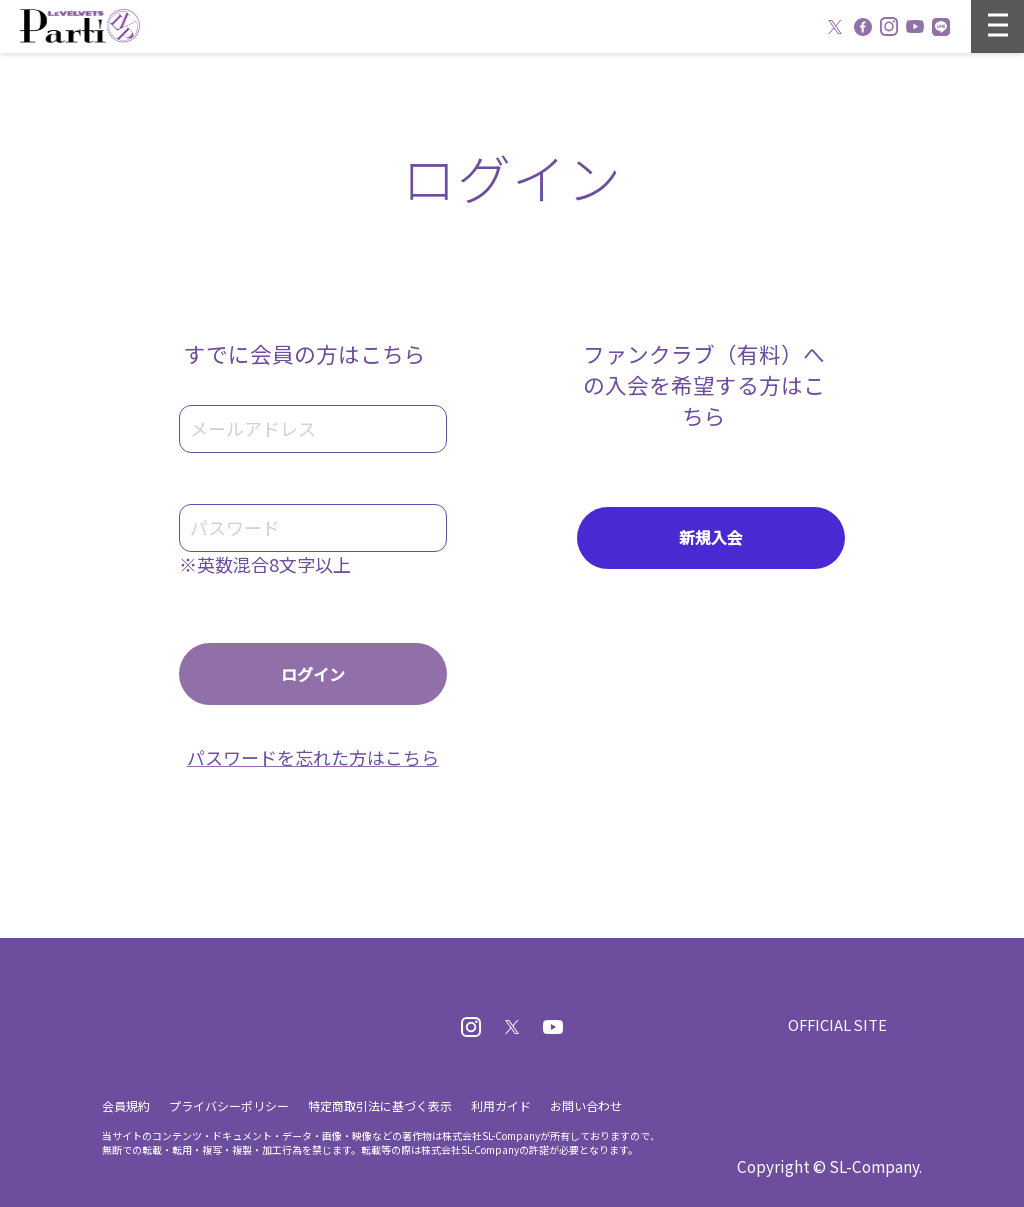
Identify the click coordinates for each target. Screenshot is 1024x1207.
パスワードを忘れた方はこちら (313, 757)
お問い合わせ (586, 1105)
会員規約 (126, 1105)
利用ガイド (501, 1105)
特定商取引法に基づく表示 (380, 1105)
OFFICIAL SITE (836, 1024)
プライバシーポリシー (229, 1105)
